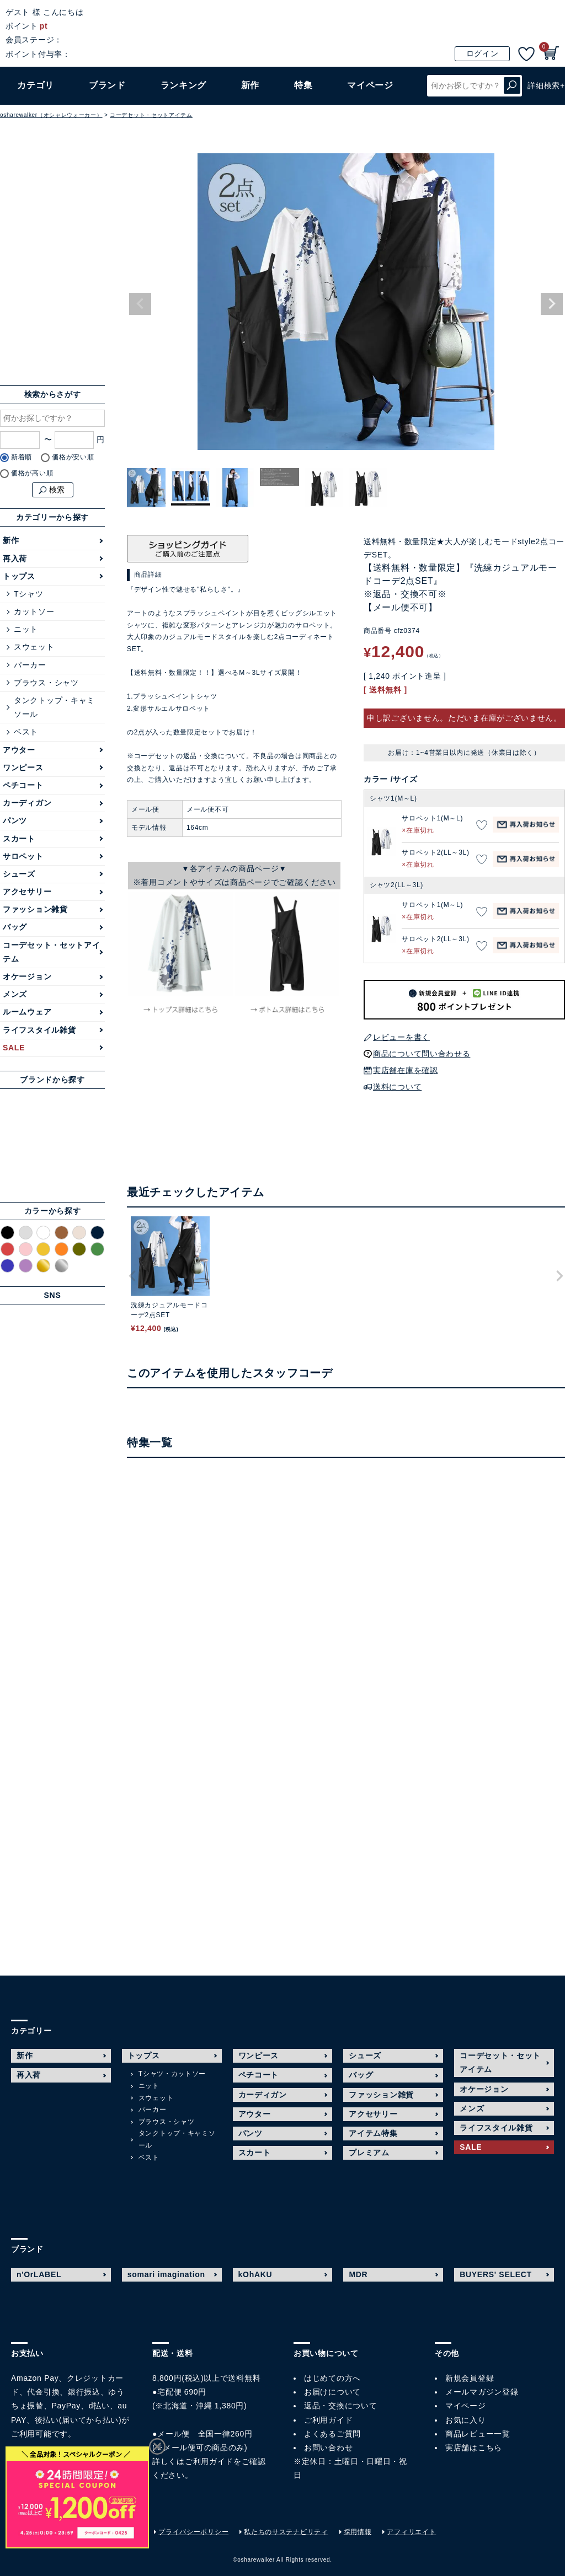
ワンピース (23, 767)
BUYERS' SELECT (496, 2274)
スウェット (34, 646)
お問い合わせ (328, 2447)
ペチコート (23, 785)
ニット (26, 629)
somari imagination (166, 2274)
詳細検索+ (546, 85)
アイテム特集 (373, 2133)
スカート (19, 838)
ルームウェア (27, 1011)
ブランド (107, 85)
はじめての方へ (332, 2378)
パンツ (15, 820)
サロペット (23, 856)
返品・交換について (340, 2405)
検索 (512, 85)
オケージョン (27, 976)
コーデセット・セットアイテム (151, 115)
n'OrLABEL (39, 2274)
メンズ (15, 994)
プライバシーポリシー (193, 2532)
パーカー (30, 665)
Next (552, 304)
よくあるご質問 (332, 2433)
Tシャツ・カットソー (172, 2074)
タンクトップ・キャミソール (54, 707)
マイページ (465, 2405)
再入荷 (15, 558)
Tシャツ (28, 593)
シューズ (19, 874)
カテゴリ (35, 85)
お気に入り (465, 2420)
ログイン (482, 53)
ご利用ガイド (209, 2461)
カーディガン (27, 802)
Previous (140, 304)
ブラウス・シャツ (46, 682)
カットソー (34, 611)
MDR (358, 2274)
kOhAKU (255, 2274)
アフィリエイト (411, 2532)
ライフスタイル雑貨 (39, 1030)
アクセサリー (27, 891)
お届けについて (332, 2391)
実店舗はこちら (473, 2447)
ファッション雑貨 (35, 909)
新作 (250, 85)
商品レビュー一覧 (477, 2433)
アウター (19, 749)
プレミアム (369, 2152)
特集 (303, 85)
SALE (14, 1047)
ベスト (26, 731)
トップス (19, 576)
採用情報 (358, 2532)
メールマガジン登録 (481, 2391)
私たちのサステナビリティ (286, 2532)
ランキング (184, 85)
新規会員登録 (469, 2378)
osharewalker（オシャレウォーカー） (51, 115)
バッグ (15, 926)
